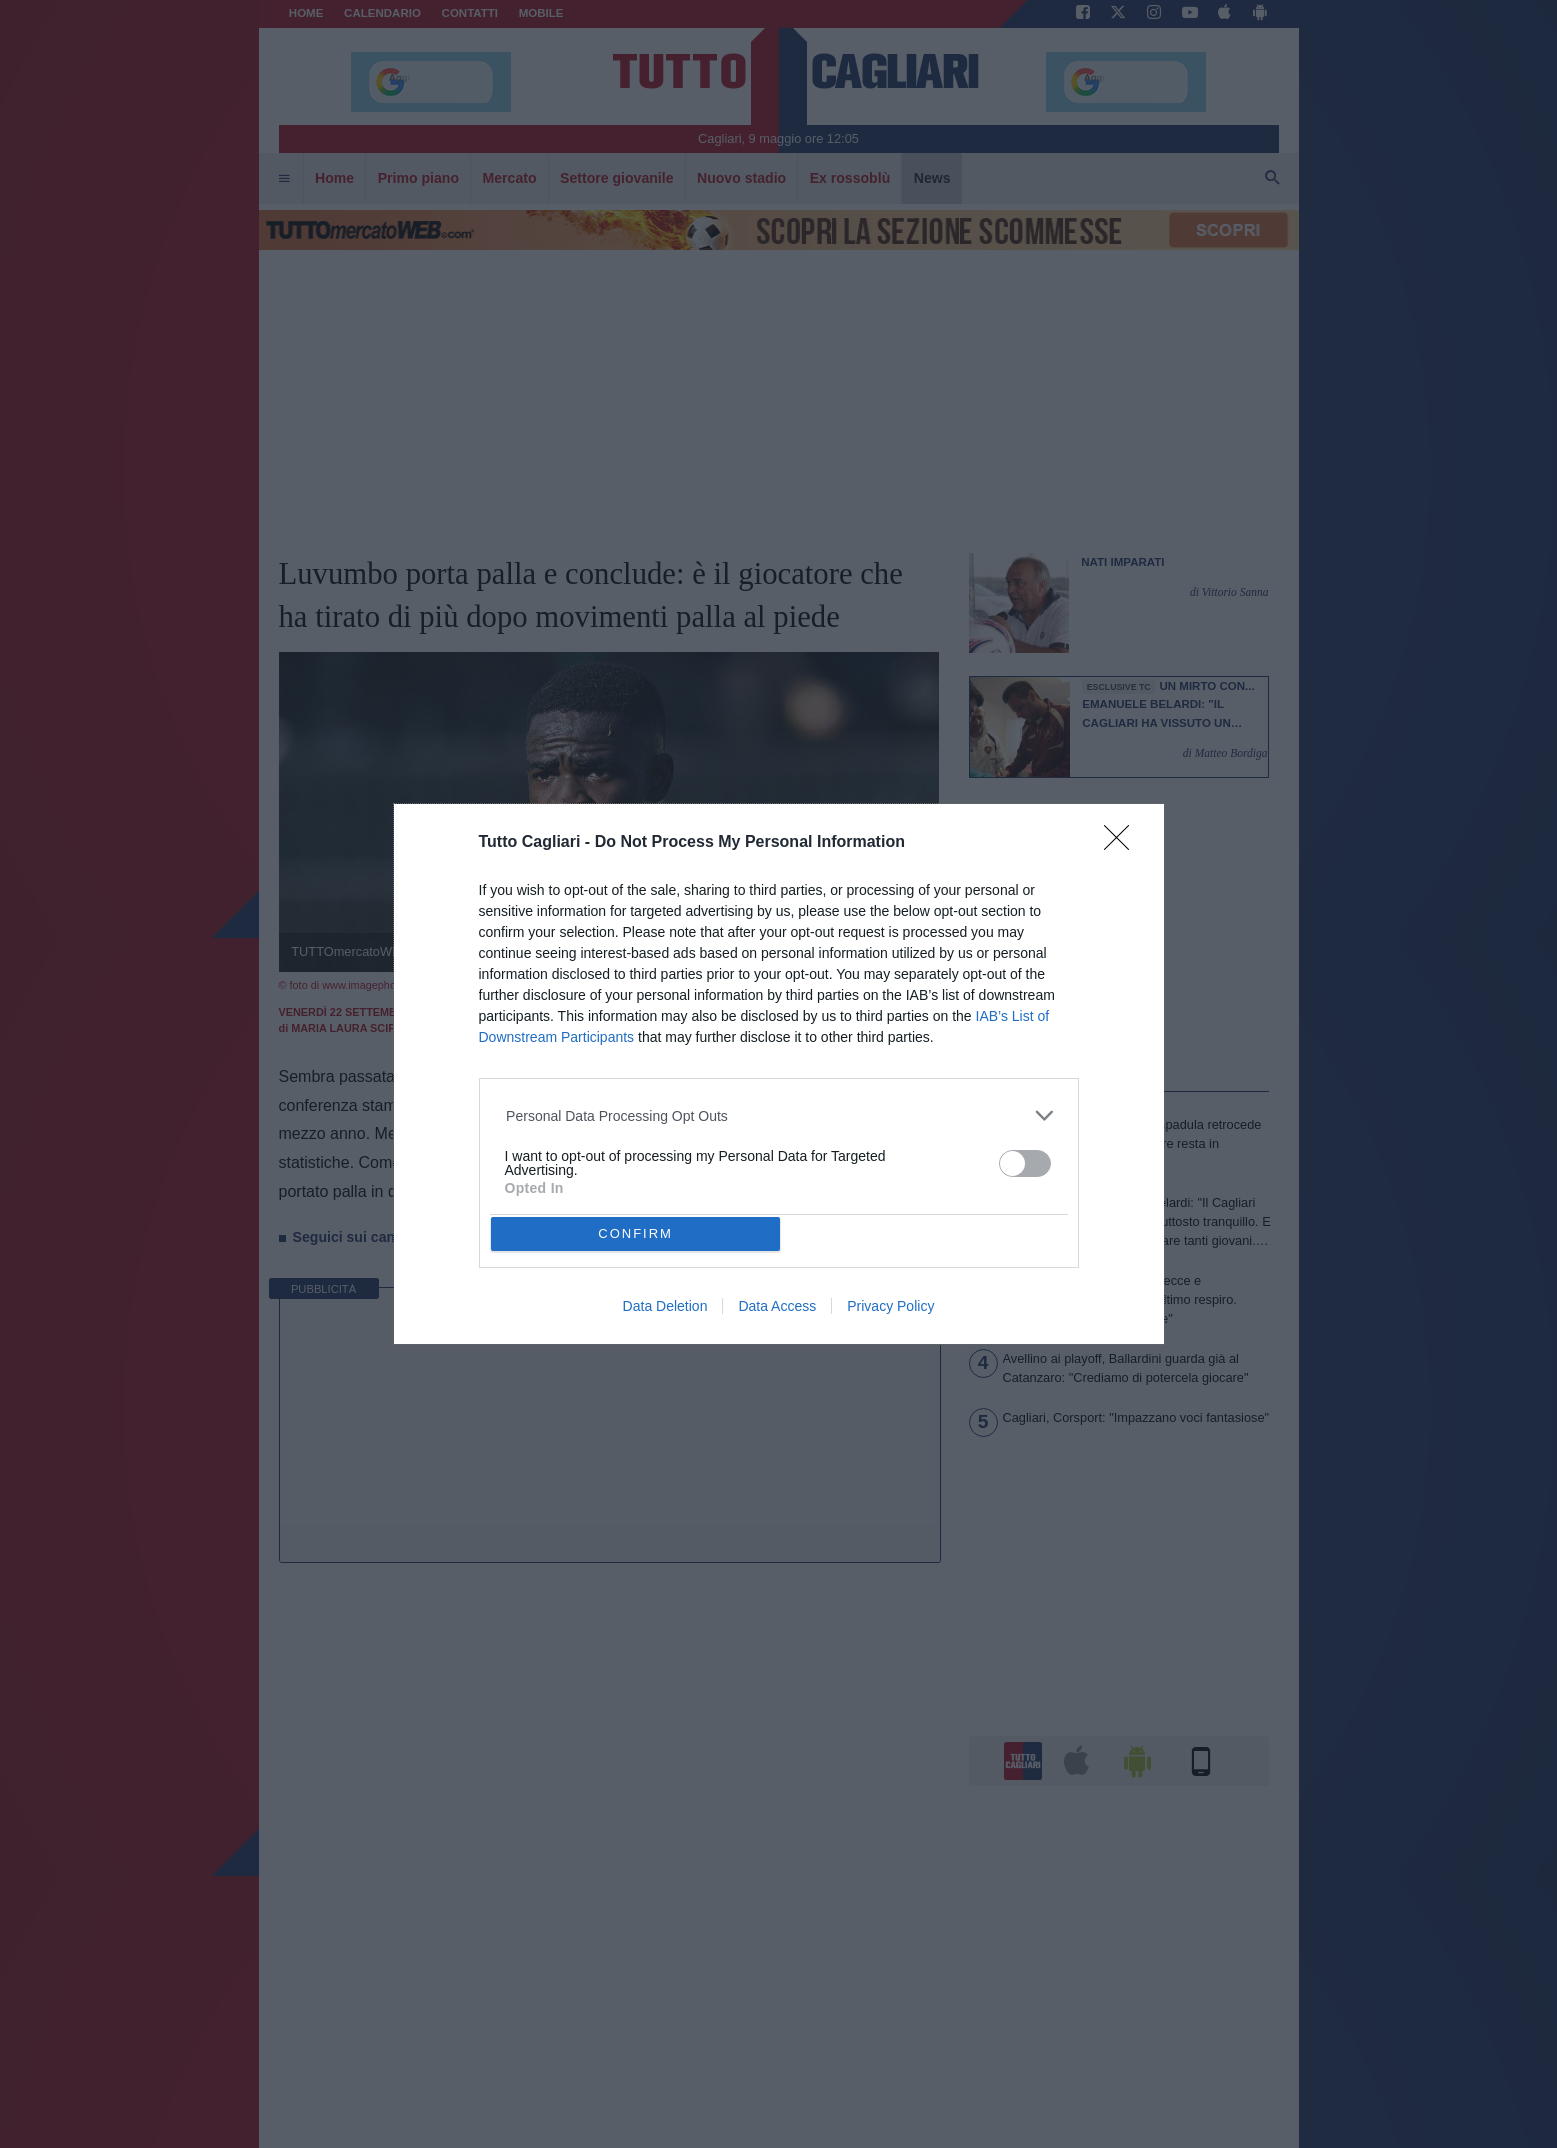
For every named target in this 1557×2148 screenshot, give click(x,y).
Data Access (777, 1306)
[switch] (1025, 1163)
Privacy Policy (890, 1306)
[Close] (1123, 844)
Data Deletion (665, 1306)
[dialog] (779, 1074)
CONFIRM (635, 1233)
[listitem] (778, 1115)
